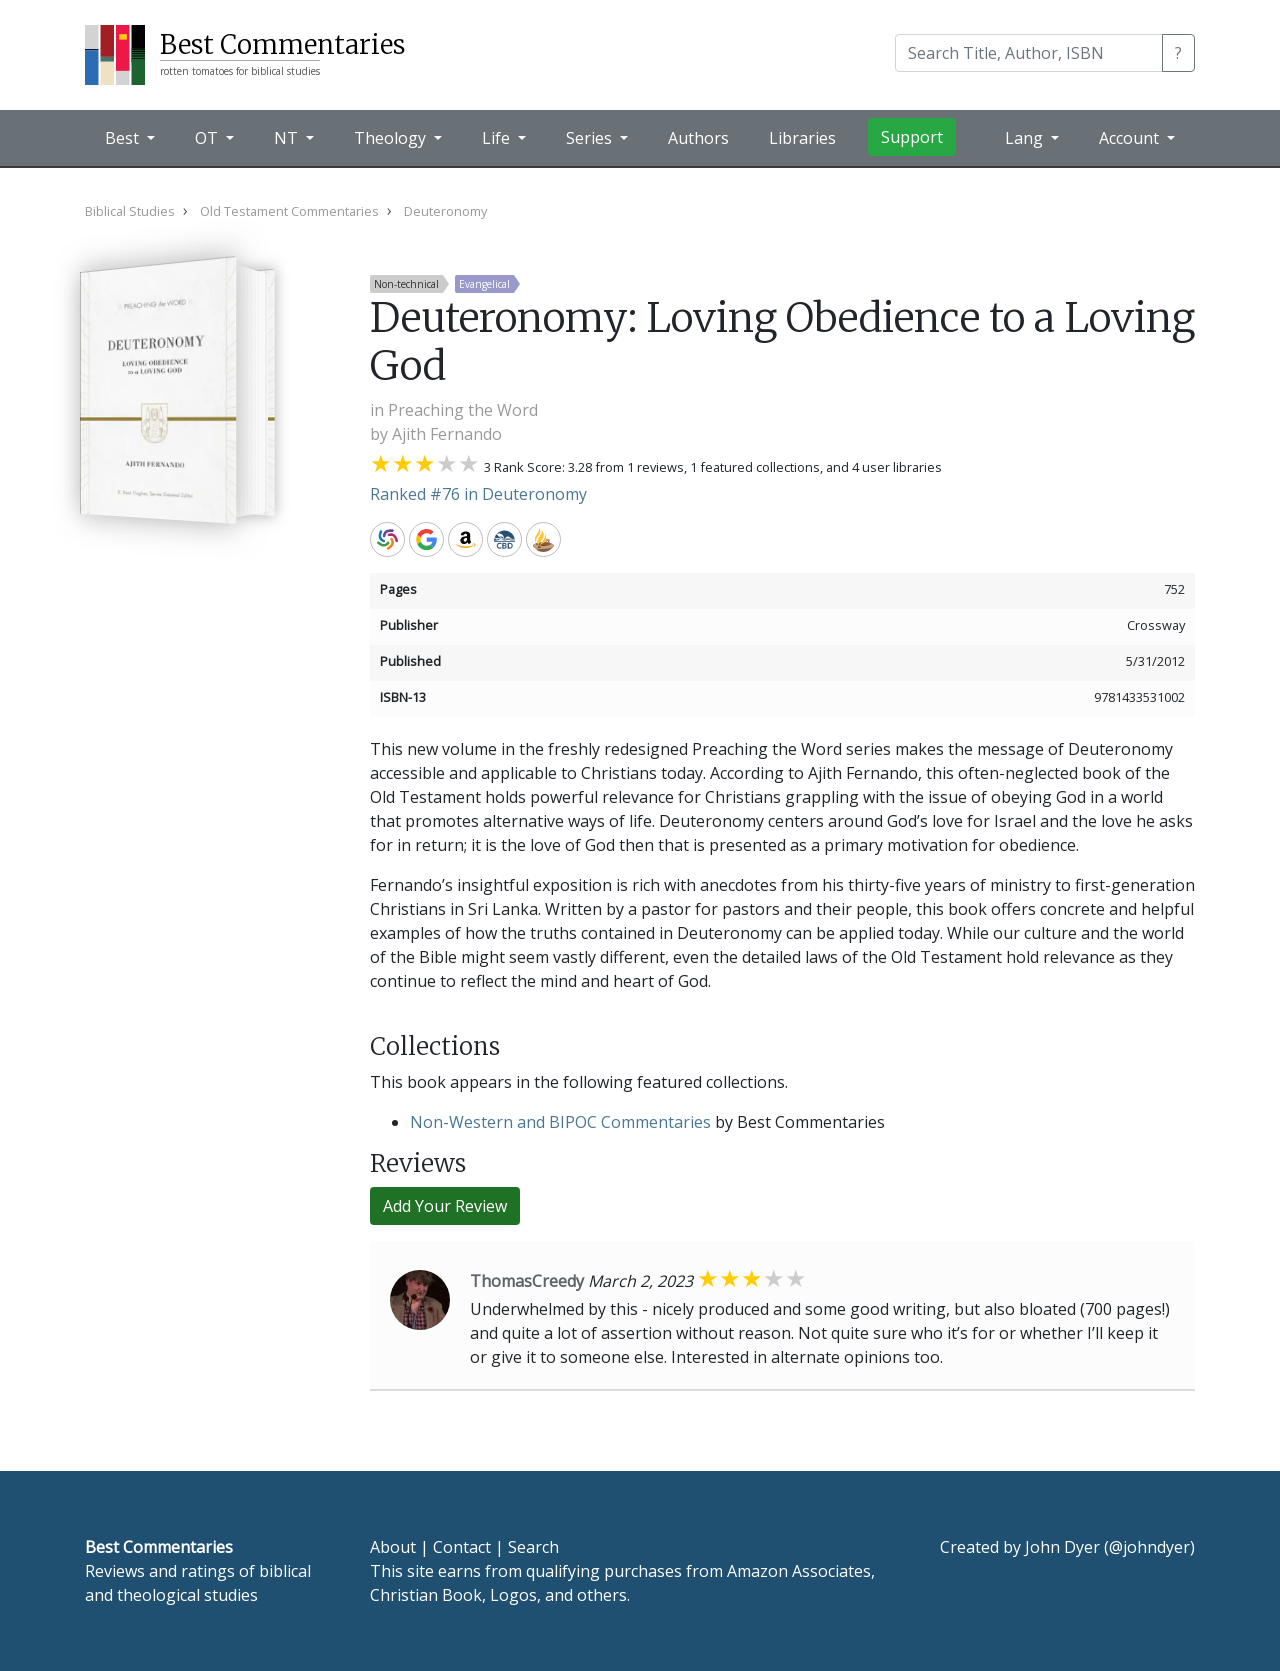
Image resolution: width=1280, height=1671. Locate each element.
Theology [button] (392, 138)
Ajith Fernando (447, 434)
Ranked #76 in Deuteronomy (478, 494)
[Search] (1029, 53)
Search (533, 1547)
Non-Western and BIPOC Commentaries (560, 1122)
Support (912, 137)
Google (426, 539)
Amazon (465, 539)
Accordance (543, 539)
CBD (504, 539)
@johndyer (1149, 1547)
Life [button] (498, 138)
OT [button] (208, 138)
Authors (698, 138)
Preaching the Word (463, 410)
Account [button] (1131, 138)
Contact (462, 1547)
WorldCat (387, 539)
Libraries (802, 138)
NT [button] (288, 138)
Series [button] (591, 138)
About (393, 1547)
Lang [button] (1026, 138)
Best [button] (124, 138)
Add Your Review (445, 1206)
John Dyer (1062, 1547)
